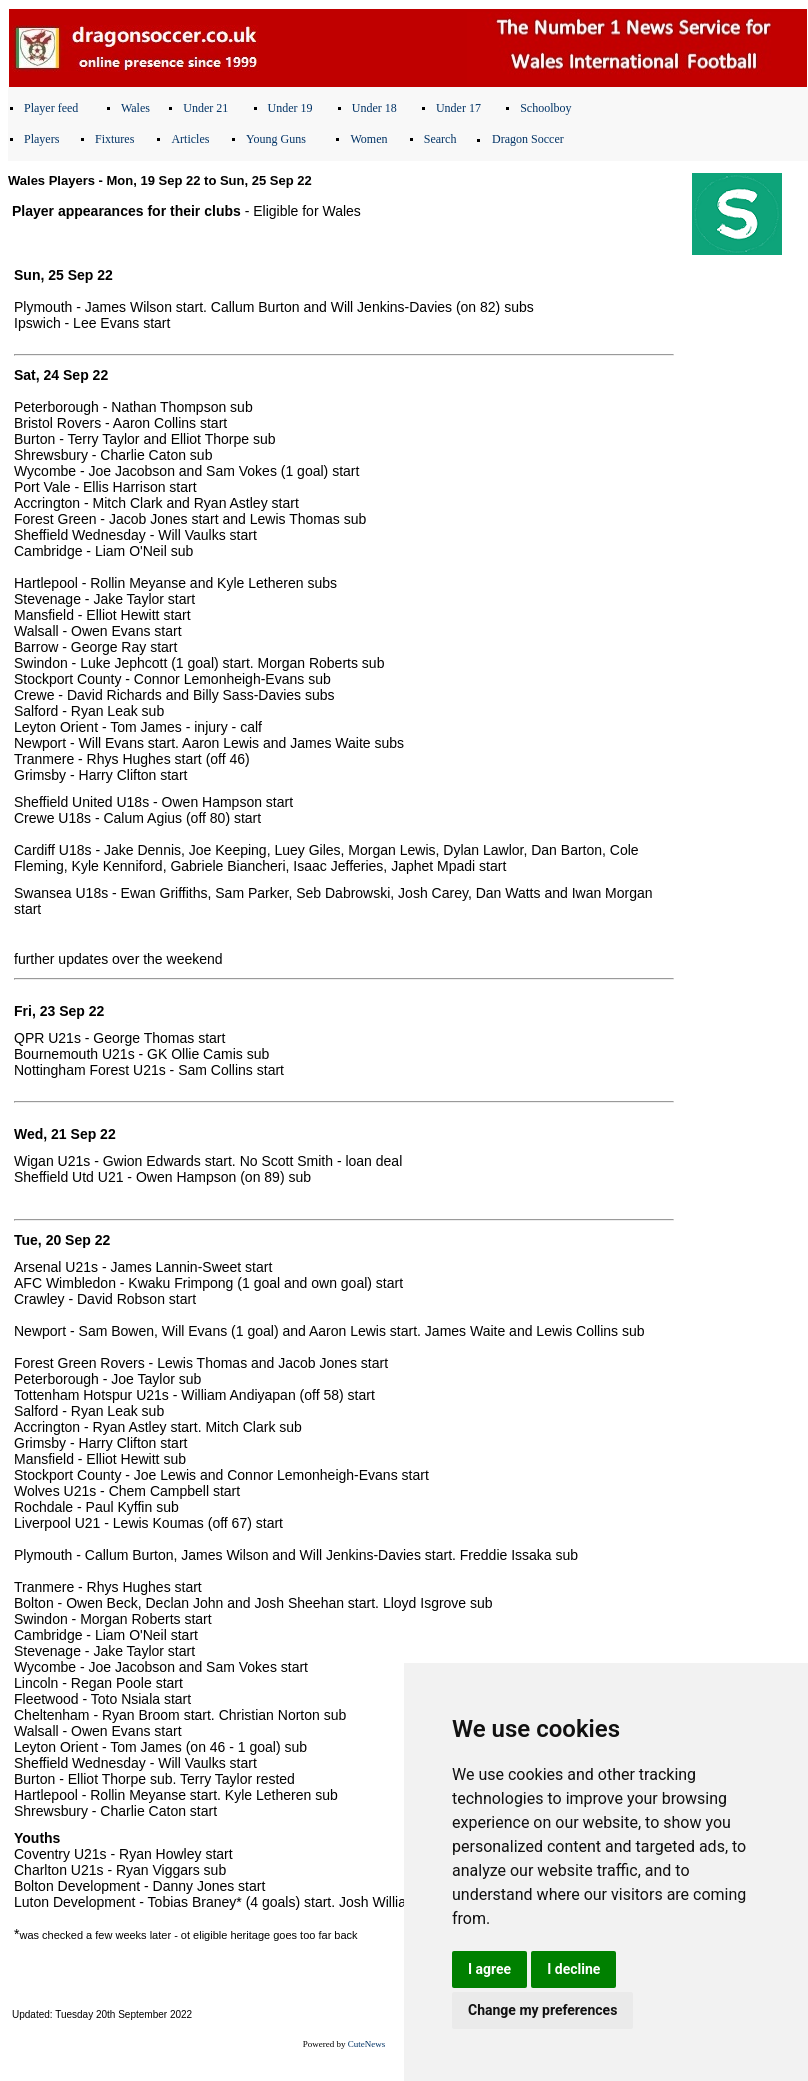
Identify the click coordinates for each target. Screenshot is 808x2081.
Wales (135, 108)
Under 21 (205, 108)
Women (368, 139)
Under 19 (290, 108)
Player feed (51, 108)
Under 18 (374, 108)
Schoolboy (545, 108)
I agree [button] (489, 1969)
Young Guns (276, 139)
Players (41, 139)
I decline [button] (573, 1969)
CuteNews (367, 2044)
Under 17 (458, 108)
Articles (190, 139)
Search (440, 139)
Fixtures (114, 139)
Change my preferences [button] (542, 2010)
